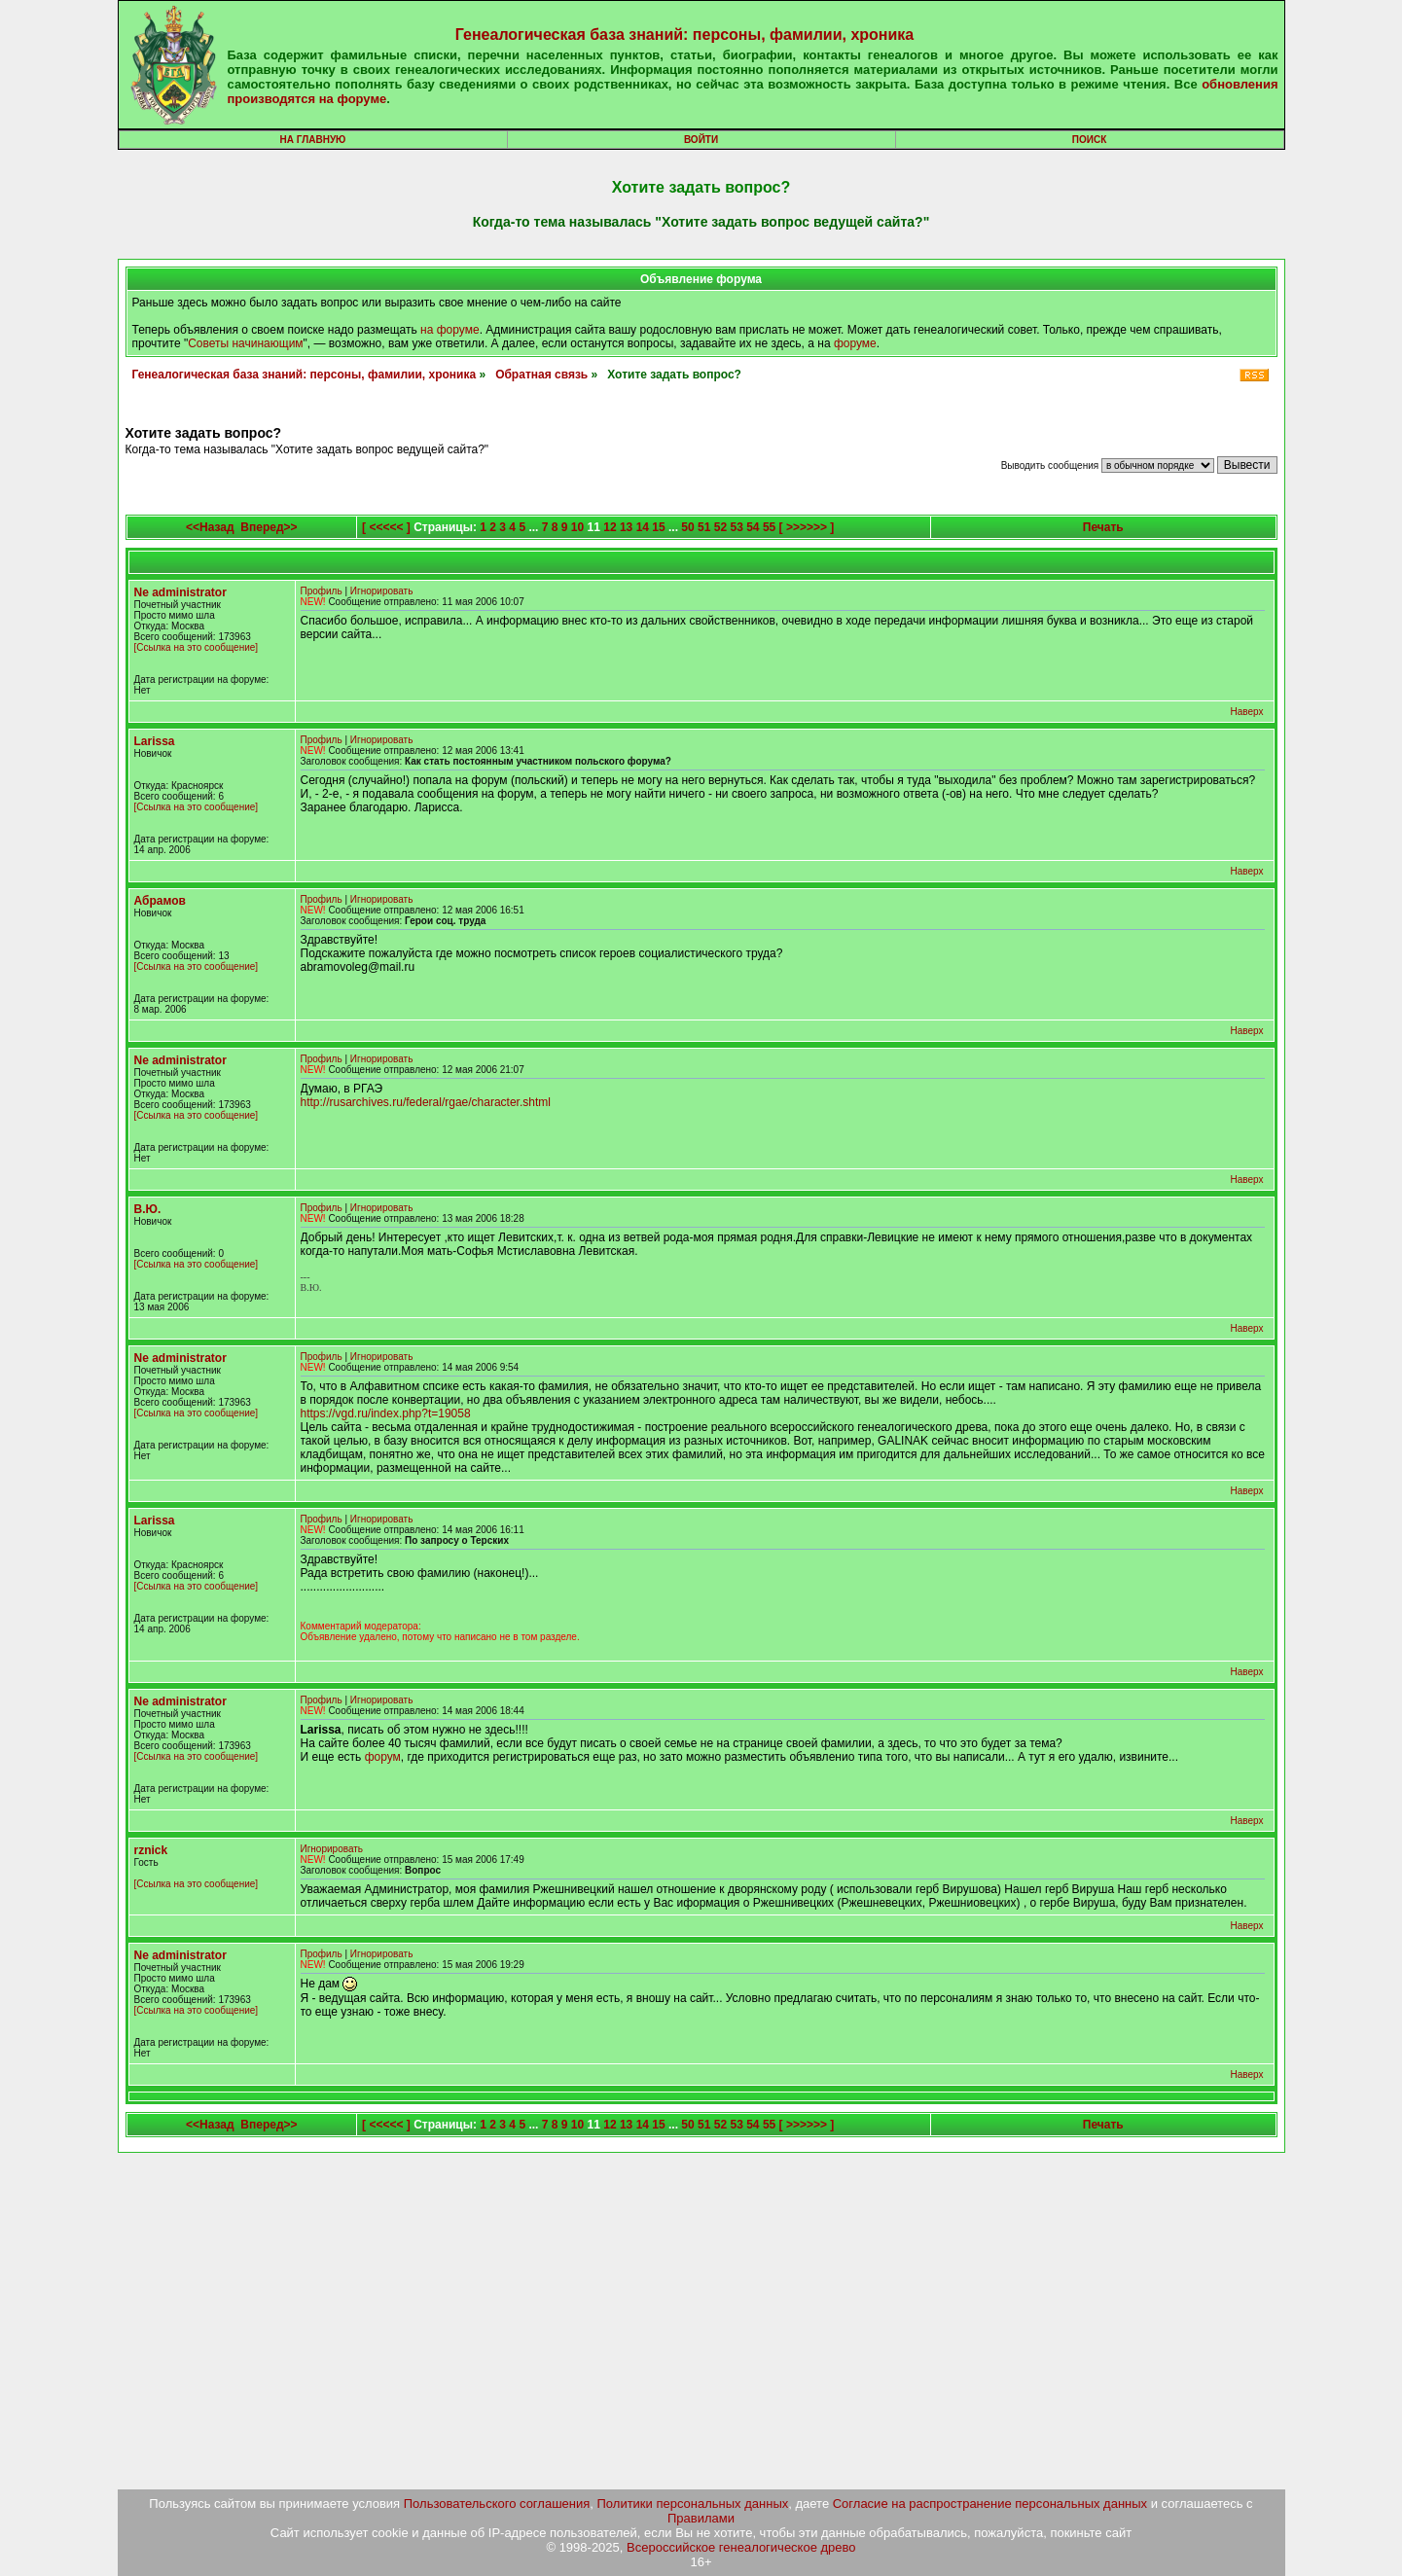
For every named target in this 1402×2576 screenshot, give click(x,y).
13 (626, 527)
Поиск (1089, 139)
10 (577, 527)
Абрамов (160, 901)
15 (658, 527)
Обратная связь (541, 374)
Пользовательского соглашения (497, 2503)
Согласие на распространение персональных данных (990, 2503)
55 (769, 527)
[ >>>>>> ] (807, 527)
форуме (855, 343)
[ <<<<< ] (386, 527)
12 (609, 527)
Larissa (154, 741)
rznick (151, 1850)
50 (687, 527)
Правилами (701, 2518)
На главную (313, 139)
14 (642, 527)
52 (720, 527)
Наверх (1247, 711)
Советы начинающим (245, 343)
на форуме (450, 330)
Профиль (321, 591)
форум (383, 1757)
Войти (701, 139)
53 (736, 527)
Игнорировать (381, 591)
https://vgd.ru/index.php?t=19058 (386, 1413)
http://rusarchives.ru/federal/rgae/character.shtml (426, 1102)
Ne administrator (180, 592)
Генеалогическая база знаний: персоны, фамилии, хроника (684, 34)
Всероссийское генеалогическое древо (741, 2547)
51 (704, 527)
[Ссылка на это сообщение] (196, 647)
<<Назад (210, 527)
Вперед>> (268, 527)
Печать (1103, 527)
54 (752, 527)
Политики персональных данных (693, 2503)
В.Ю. (148, 1209)
